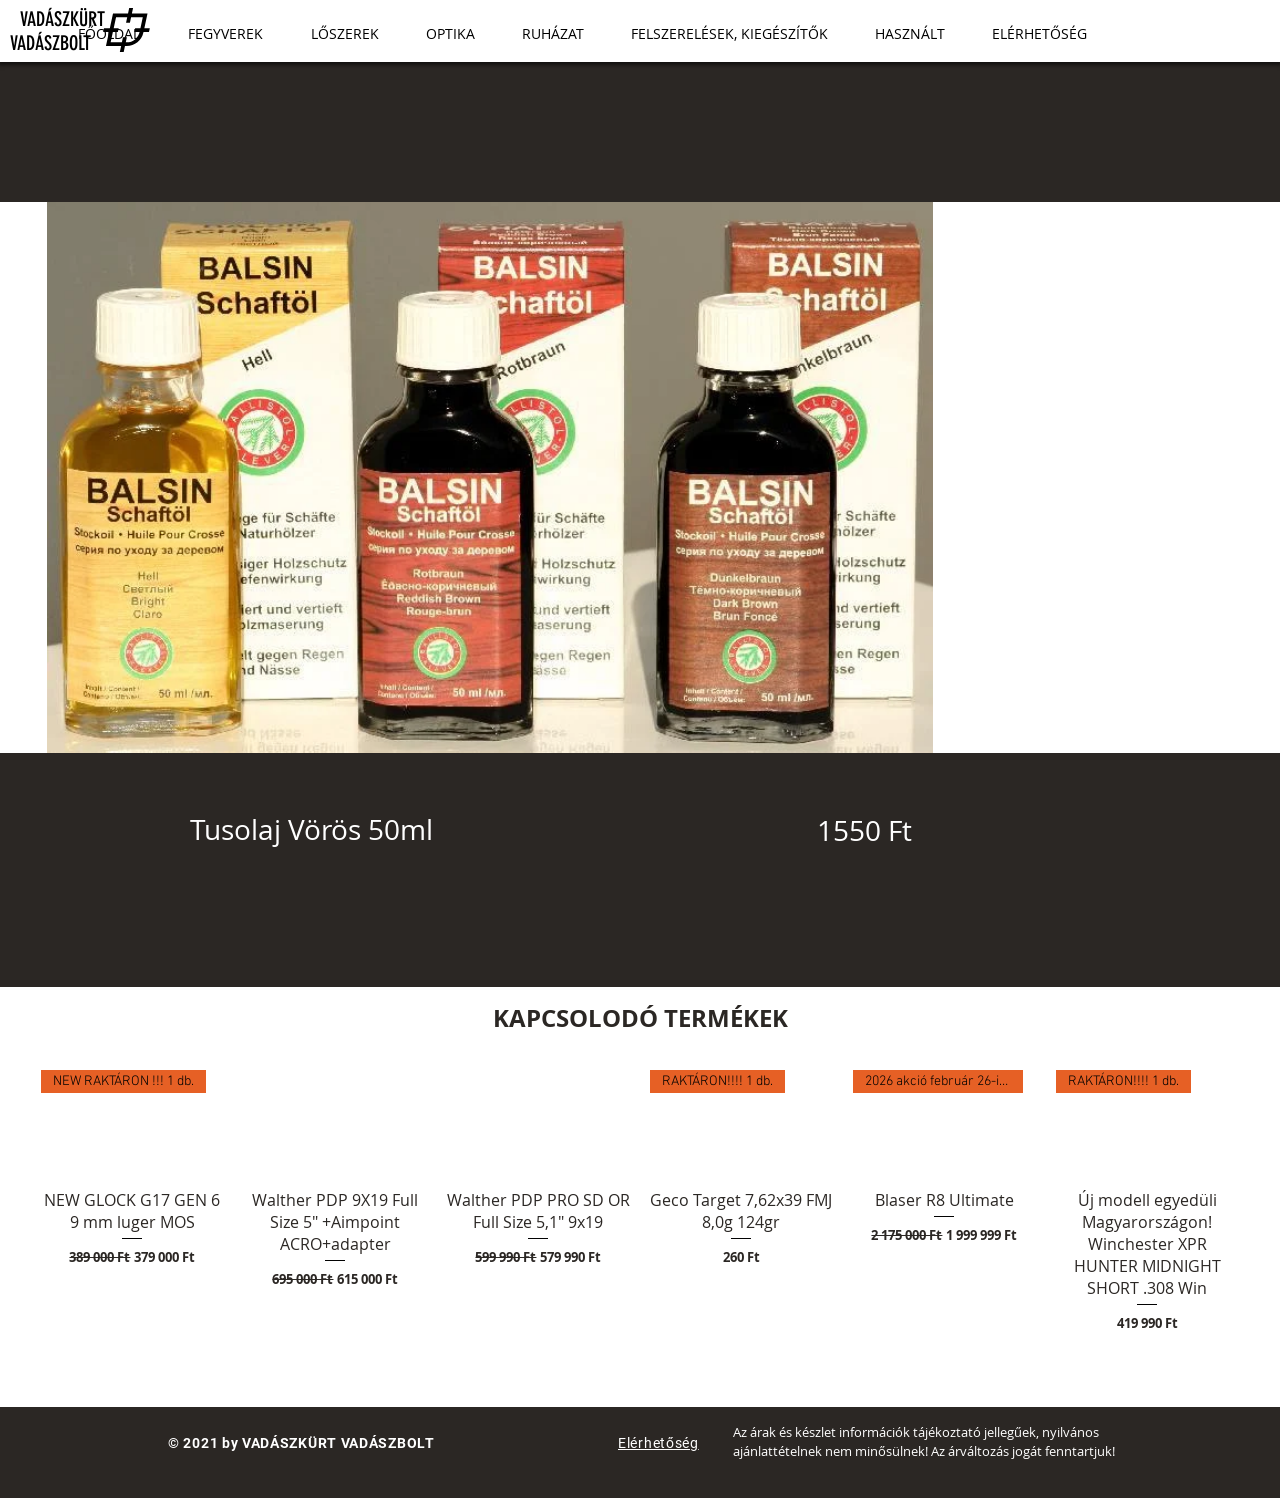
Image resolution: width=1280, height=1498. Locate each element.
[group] (640, 1202)
